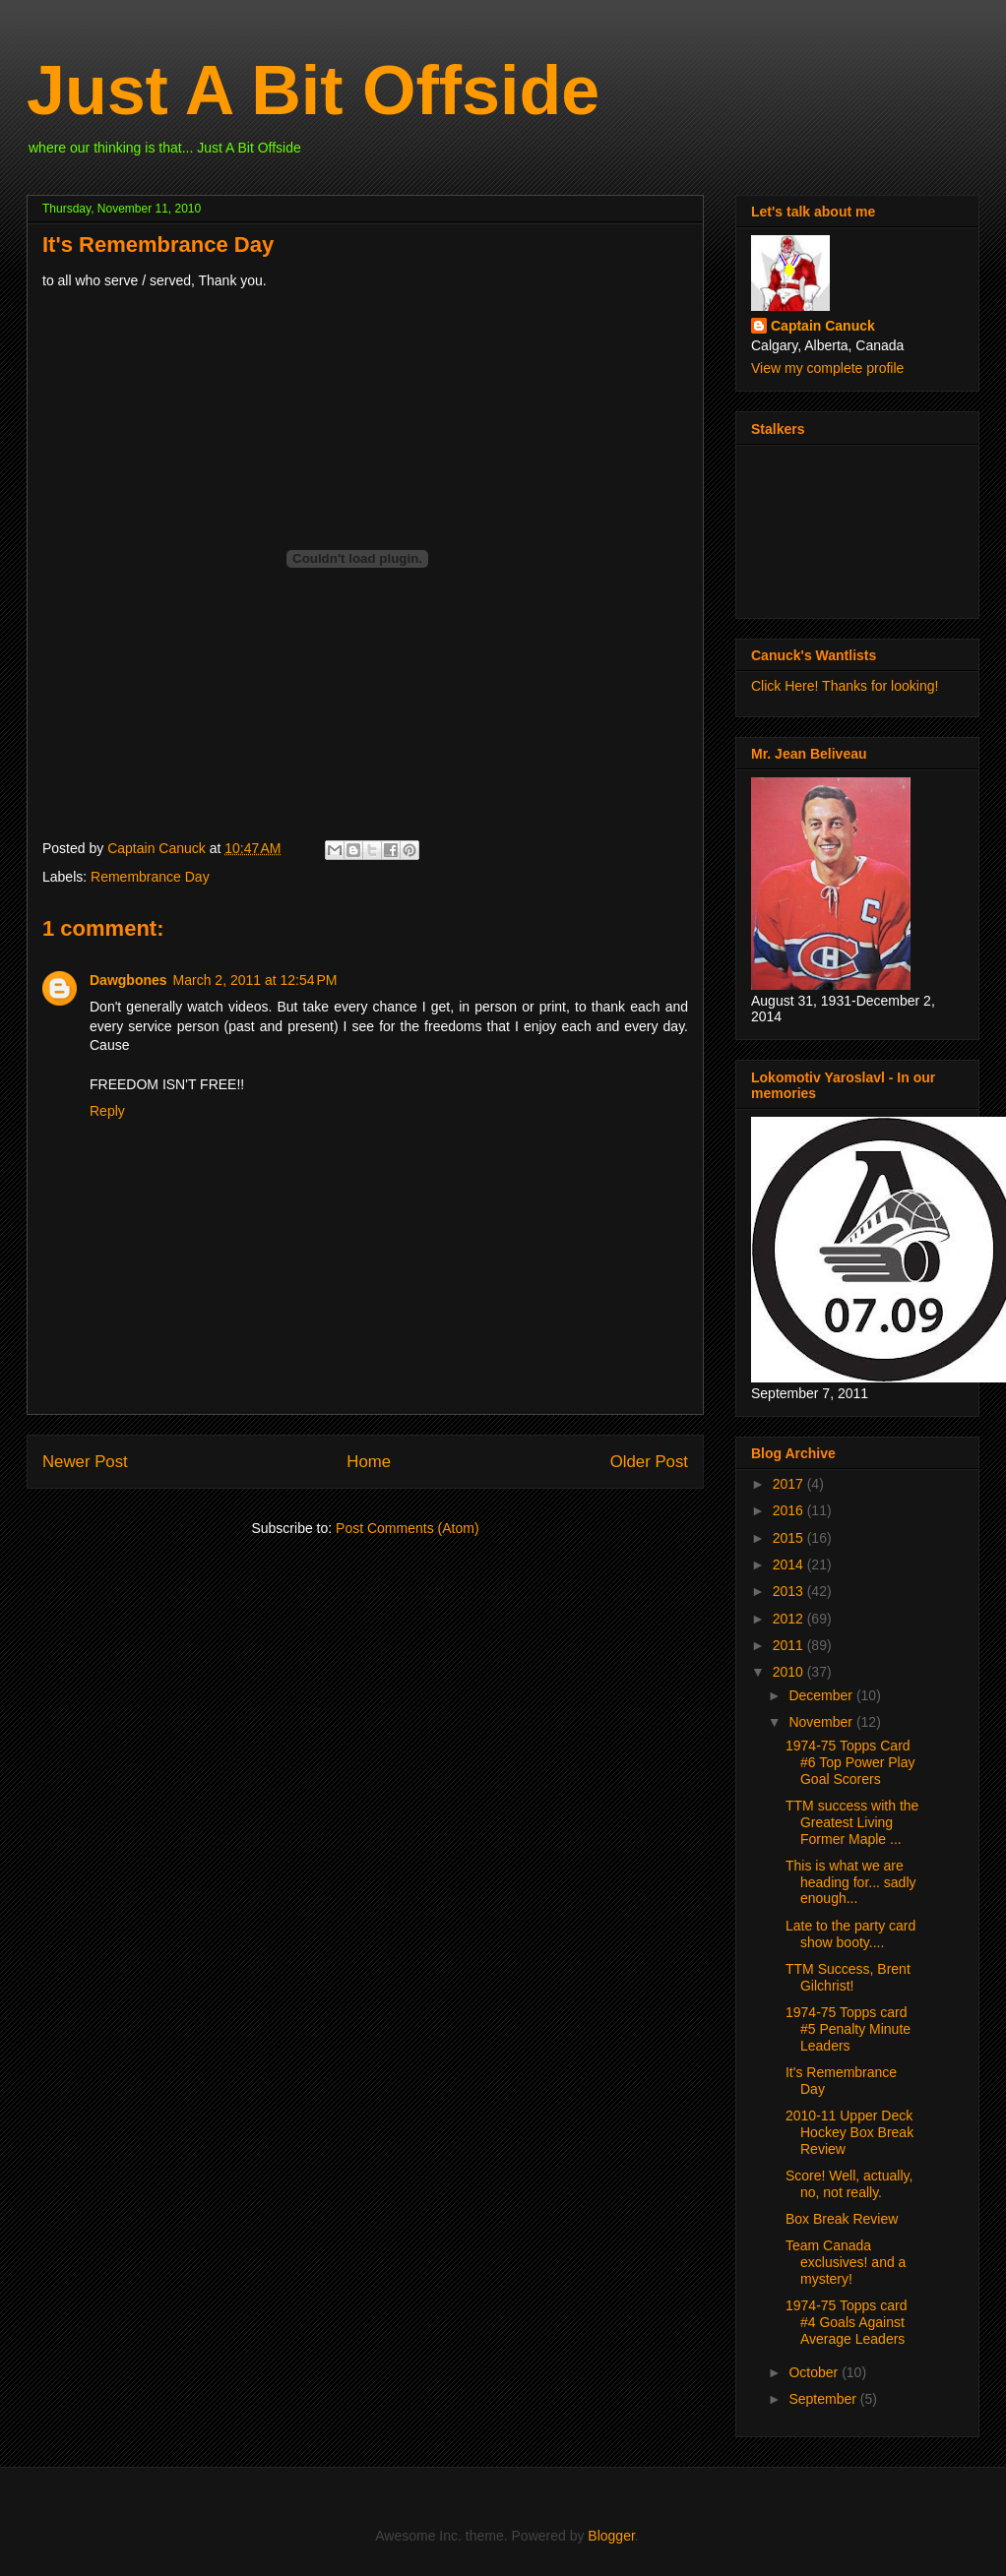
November (821, 1722)
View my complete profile (827, 368)
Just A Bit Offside (313, 90)
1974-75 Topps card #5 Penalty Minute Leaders (848, 2029)
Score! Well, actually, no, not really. (849, 2184)
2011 (790, 1645)
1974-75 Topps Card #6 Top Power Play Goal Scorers (850, 1762)
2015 (790, 1538)
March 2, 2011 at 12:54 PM (255, 980)
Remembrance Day (150, 877)
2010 (790, 1672)
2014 (790, 1564)
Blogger (611, 2536)
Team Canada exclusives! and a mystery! (846, 2262)
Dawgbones (128, 980)
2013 (790, 1591)
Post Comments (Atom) (407, 1528)
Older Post (649, 1461)
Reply (107, 1111)
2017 (790, 1484)
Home (368, 1461)
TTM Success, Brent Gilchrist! (848, 1977)
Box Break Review (842, 2219)
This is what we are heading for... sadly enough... (851, 1882)
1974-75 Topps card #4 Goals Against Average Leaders (847, 2322)
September (823, 2399)
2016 (790, 1510)
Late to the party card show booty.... (850, 1934)
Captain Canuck (823, 326)
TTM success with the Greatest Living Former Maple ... (852, 1822)
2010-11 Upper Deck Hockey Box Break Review (849, 2132)
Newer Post (85, 1461)
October (815, 2372)
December (821, 1695)
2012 (790, 1618)
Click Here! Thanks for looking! (844, 686)
